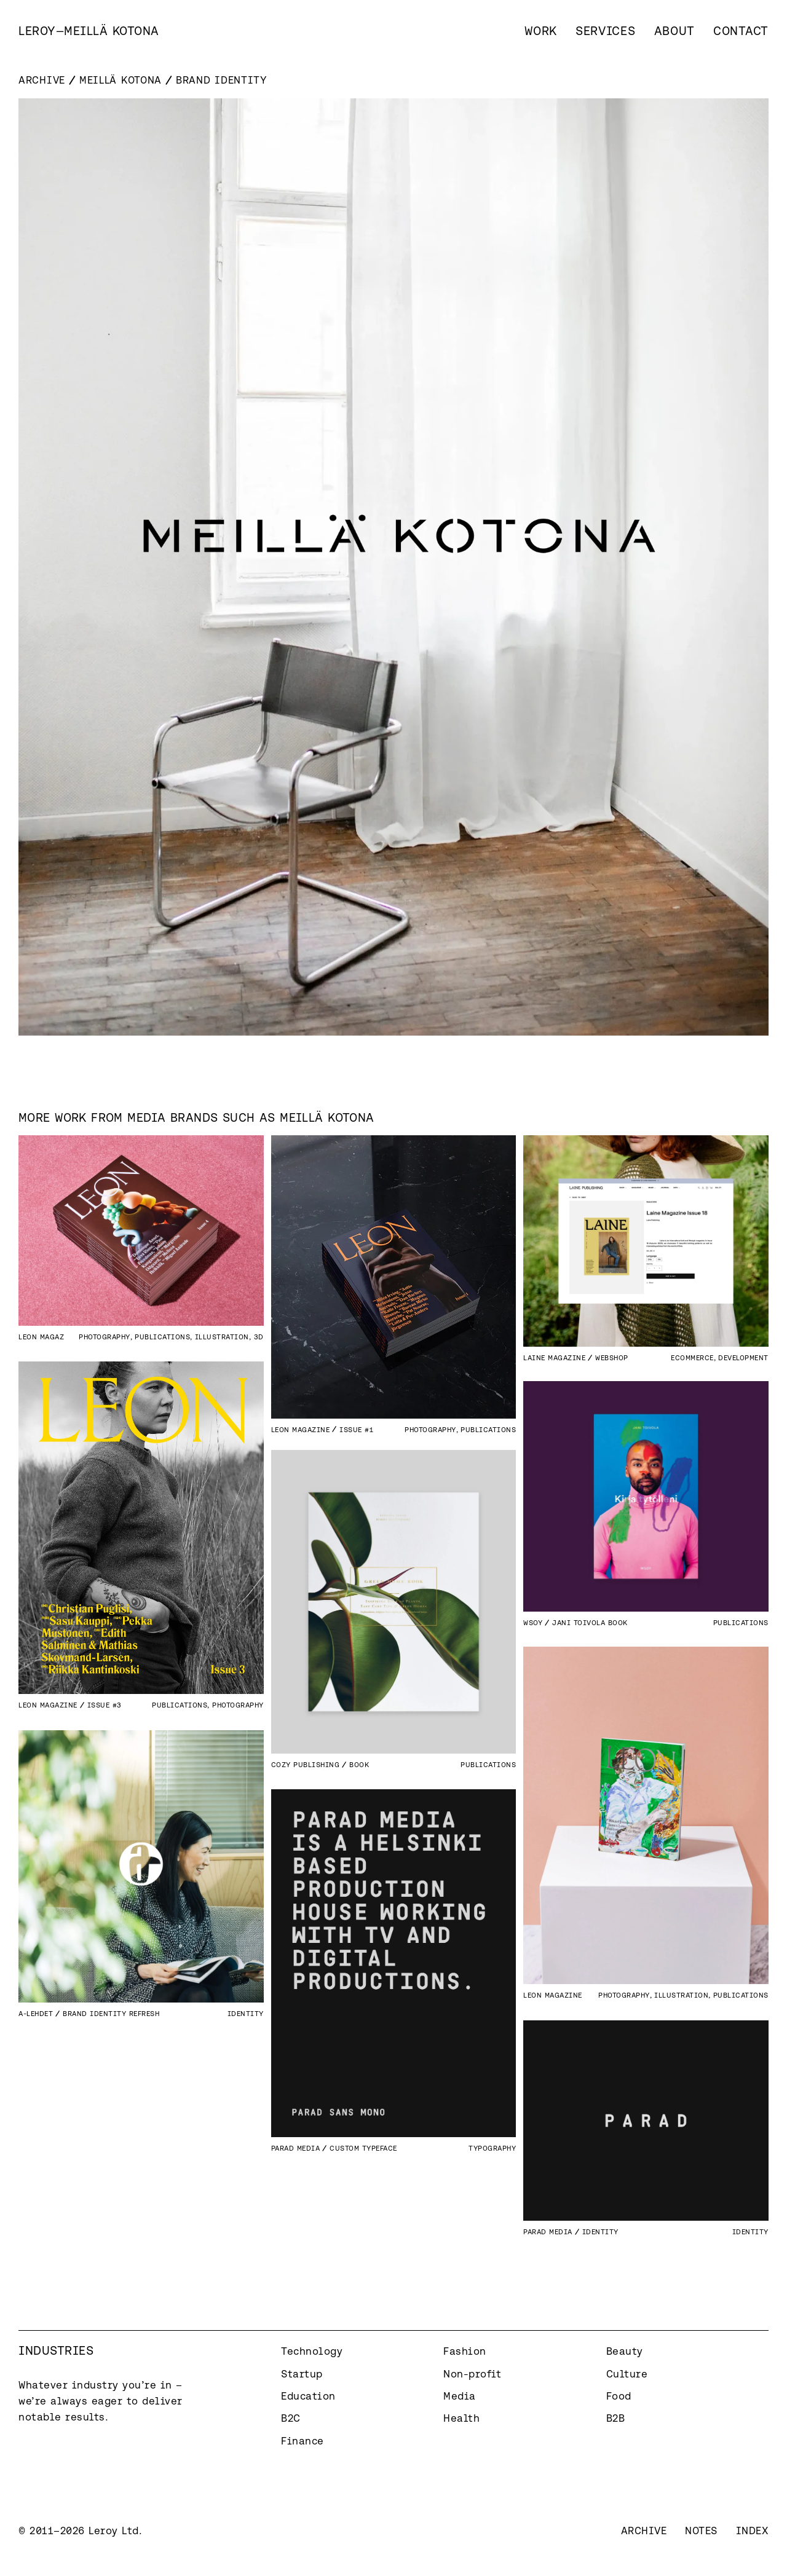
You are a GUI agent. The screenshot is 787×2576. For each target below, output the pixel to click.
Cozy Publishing (305, 1764)
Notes (701, 2530)
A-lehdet (35, 2013)
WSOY (532, 1622)
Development (743, 1357)
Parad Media (295, 2148)
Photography (104, 1337)
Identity (245, 2013)
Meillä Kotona (120, 79)
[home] (88, 30)
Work (540, 30)
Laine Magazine (554, 1357)
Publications (162, 1337)
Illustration (222, 1337)
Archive (41, 79)
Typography (492, 2148)
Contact (741, 30)
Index (752, 2530)
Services (605, 30)
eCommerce (692, 1357)
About (674, 30)
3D (259, 1337)
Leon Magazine (47, 1337)
